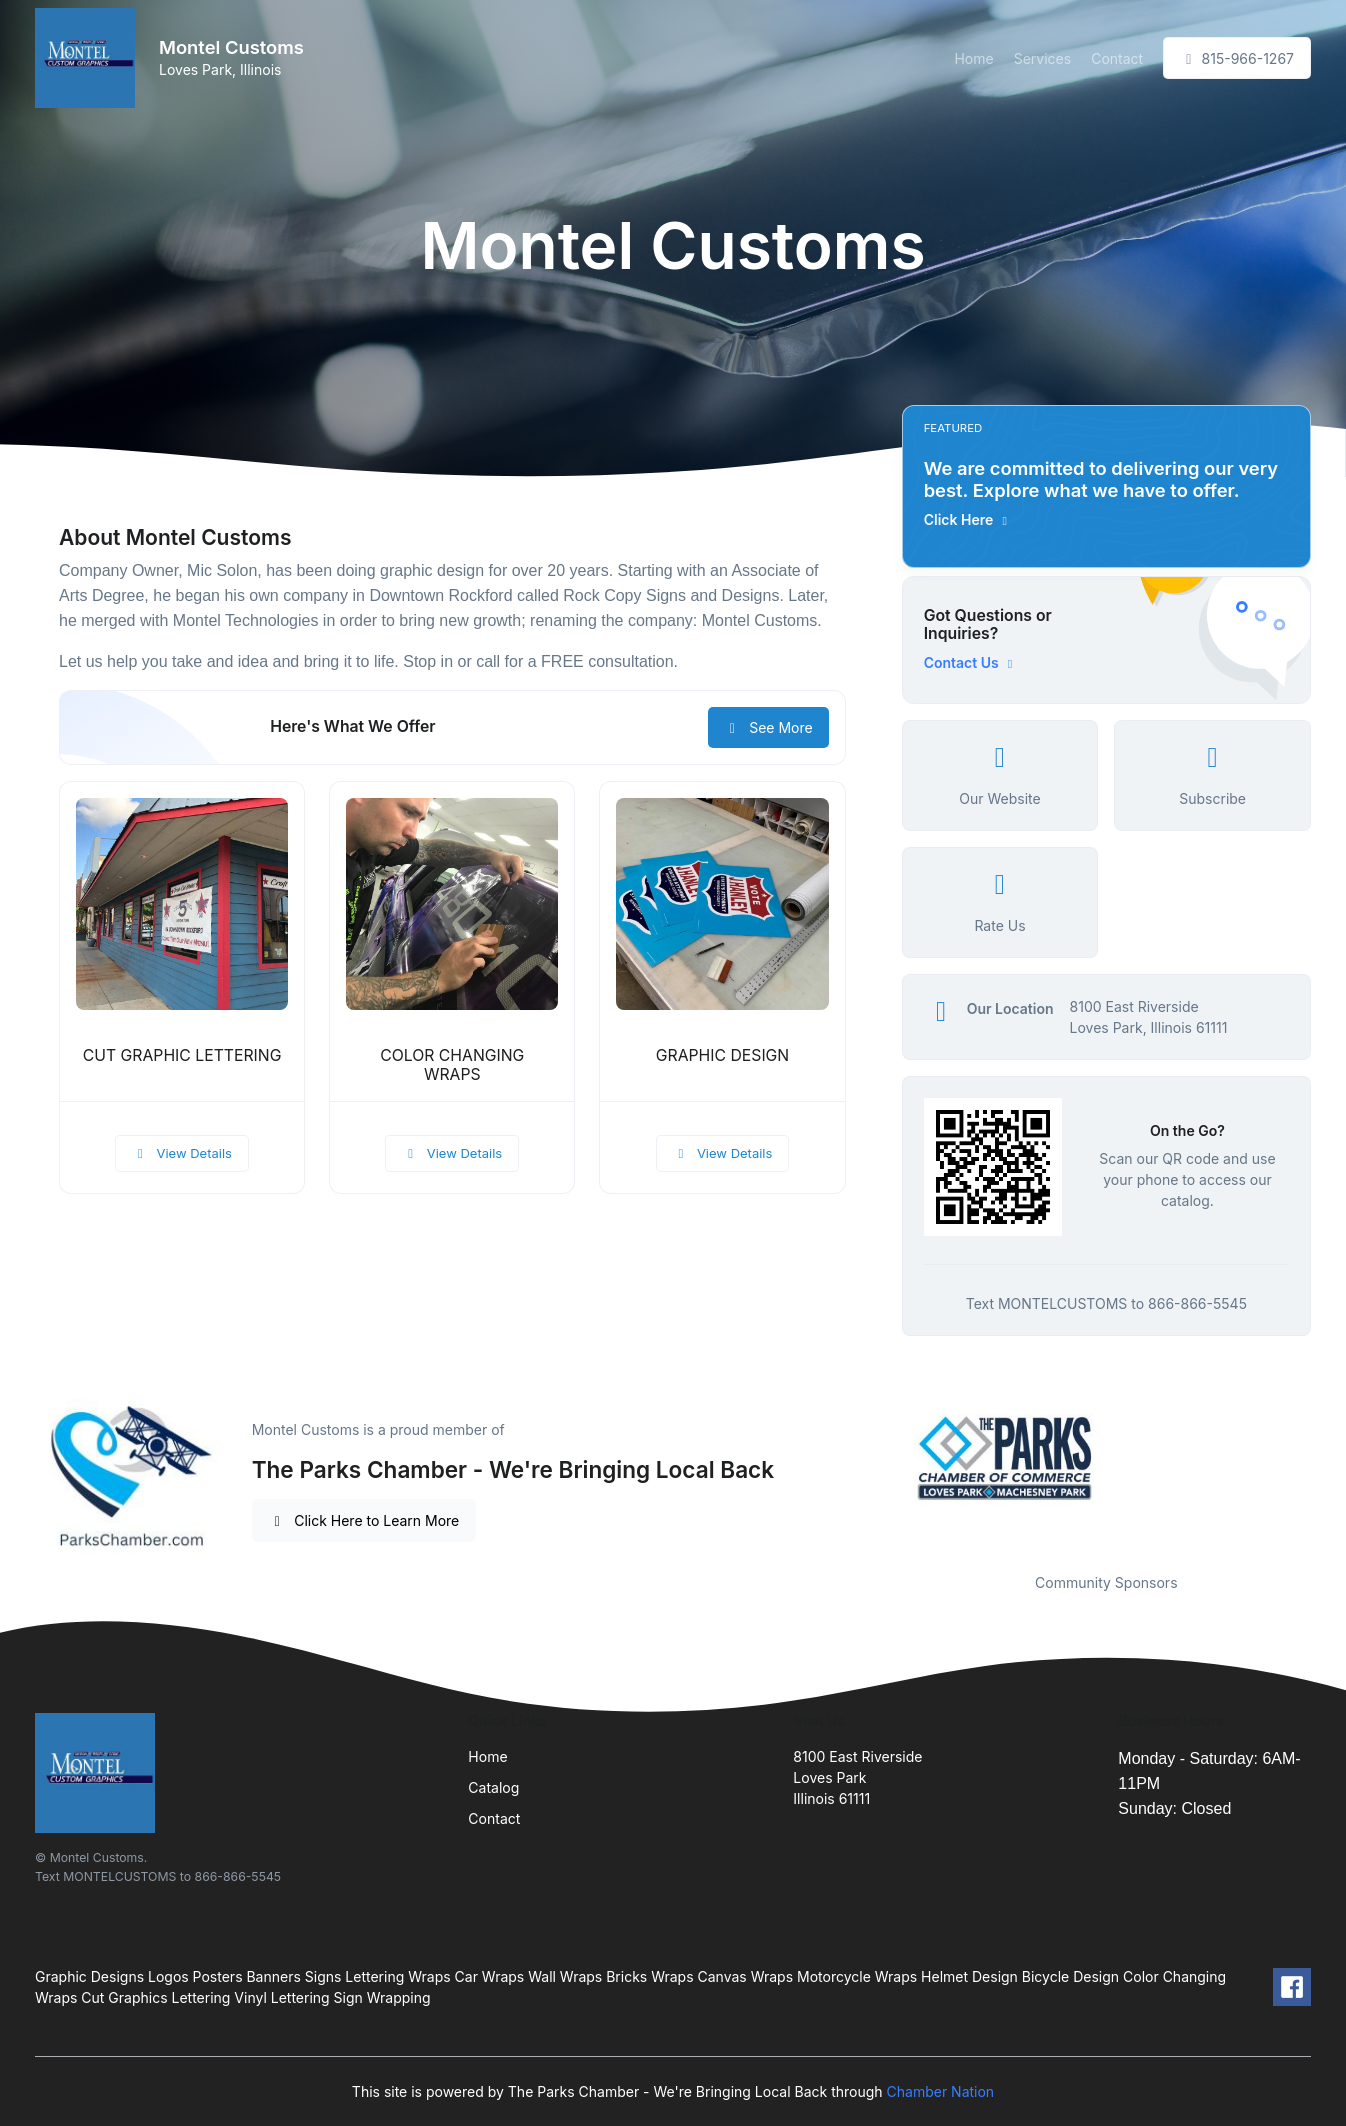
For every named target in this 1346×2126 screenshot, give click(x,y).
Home (973, 58)
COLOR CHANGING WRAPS (452, 1065)
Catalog (493, 1787)
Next (1326, 1458)
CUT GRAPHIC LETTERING (182, 1055)
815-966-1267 (1237, 58)
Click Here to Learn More (364, 1520)
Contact (1117, 58)
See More (768, 727)
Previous (887, 1458)
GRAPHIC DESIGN (722, 1055)
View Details (182, 1153)
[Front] (89, 58)
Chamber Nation (941, 2091)
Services (1042, 58)
